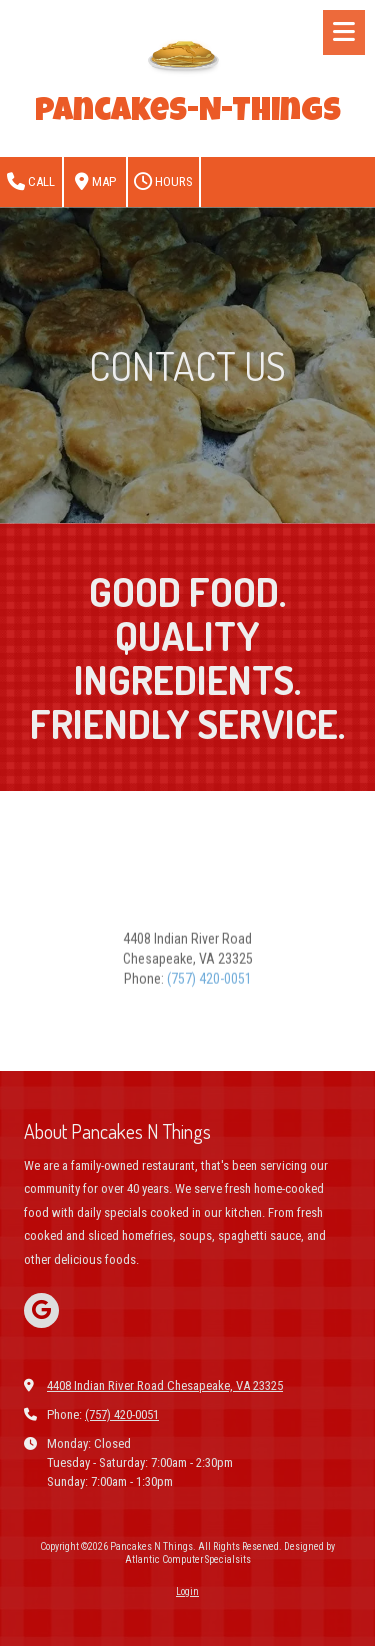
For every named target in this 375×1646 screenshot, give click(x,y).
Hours (163, 182)
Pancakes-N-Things (188, 113)
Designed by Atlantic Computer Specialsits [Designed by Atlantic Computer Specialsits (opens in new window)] (230, 1552)
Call (31, 182)
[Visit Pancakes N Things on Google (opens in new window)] (41, 1310)
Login (187, 1591)
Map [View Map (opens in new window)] (95, 182)
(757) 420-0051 (209, 1023)
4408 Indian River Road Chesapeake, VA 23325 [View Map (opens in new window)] (165, 1385)
